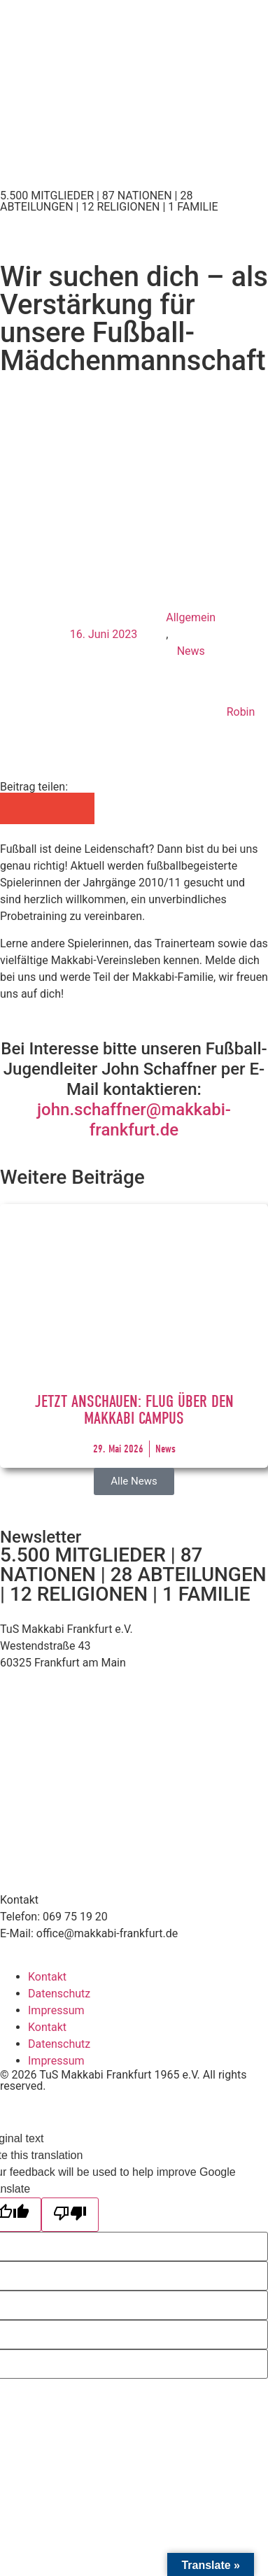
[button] (15, 808)
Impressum (56, 2010)
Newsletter (40, 1537)
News (191, 651)
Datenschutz (59, 1993)
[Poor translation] (70, 2215)
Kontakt (47, 1976)
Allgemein (191, 617)
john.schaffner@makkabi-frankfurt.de (134, 1120)
